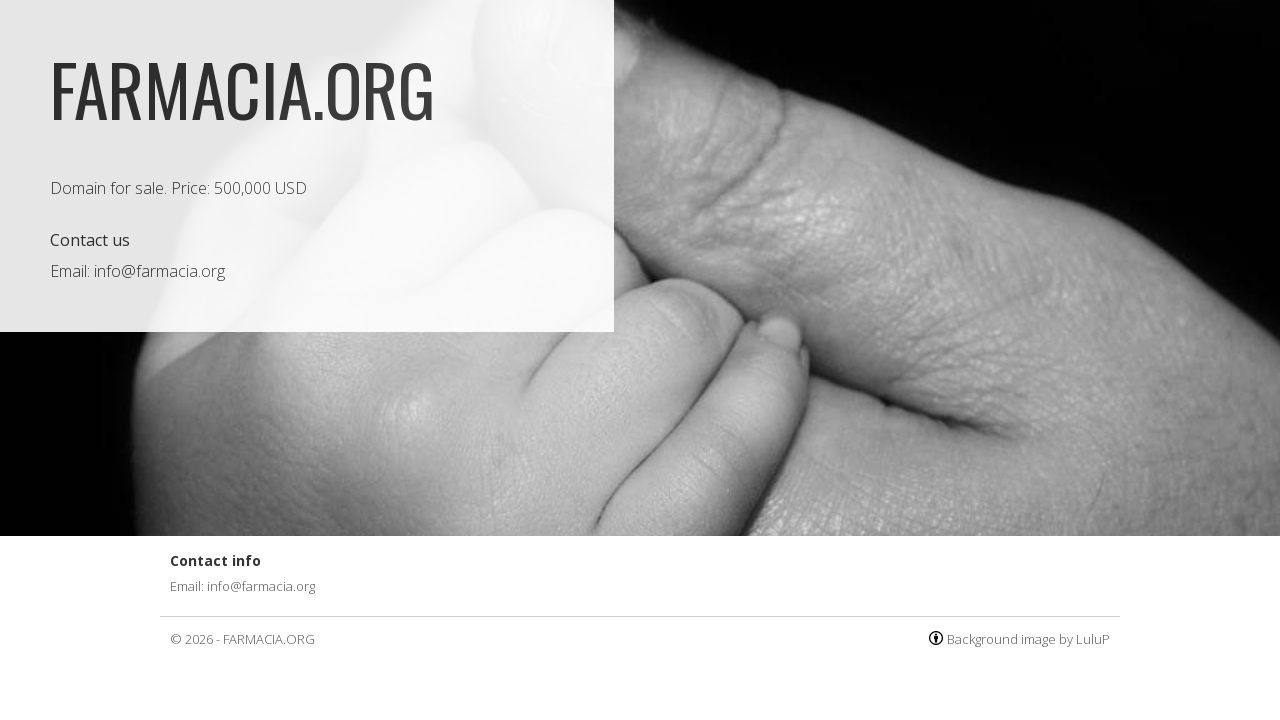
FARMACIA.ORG (269, 639)
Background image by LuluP (1028, 639)
